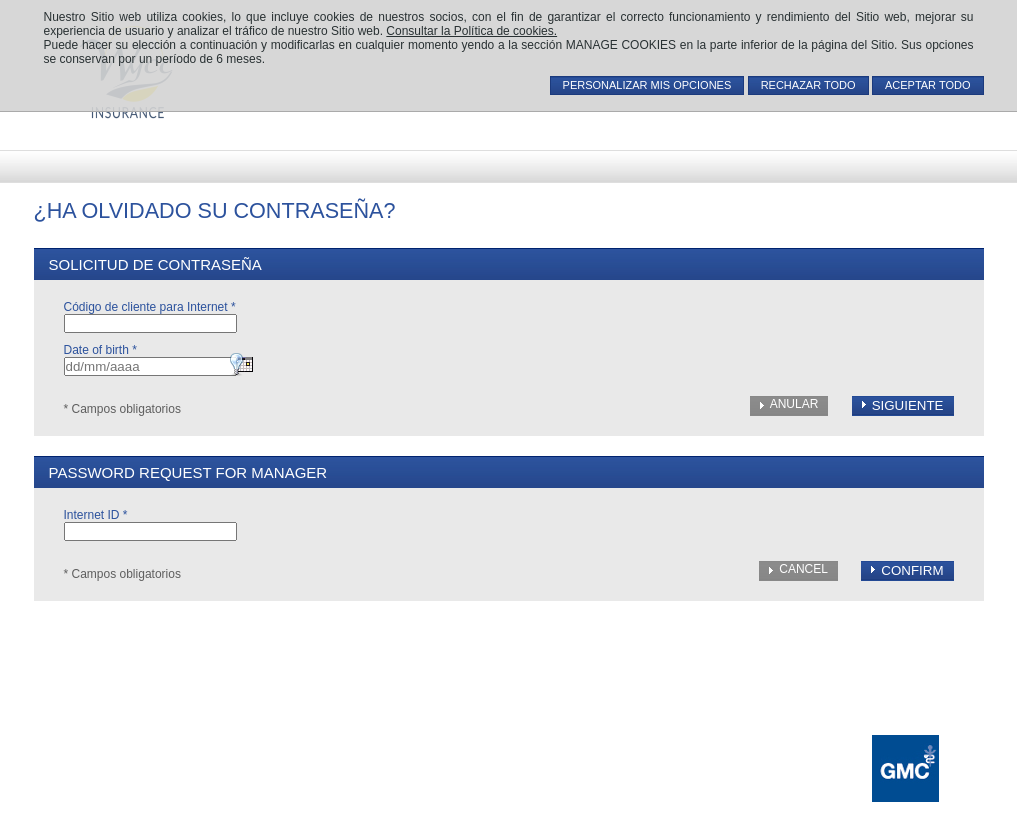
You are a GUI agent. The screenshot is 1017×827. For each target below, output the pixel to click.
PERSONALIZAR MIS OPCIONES (647, 85)
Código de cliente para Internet (150, 307)
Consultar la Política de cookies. (471, 31)
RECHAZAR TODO (808, 85)
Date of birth (100, 350)
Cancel (803, 569)
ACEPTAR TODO (928, 85)
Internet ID (96, 515)
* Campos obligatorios (122, 409)
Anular (794, 404)
